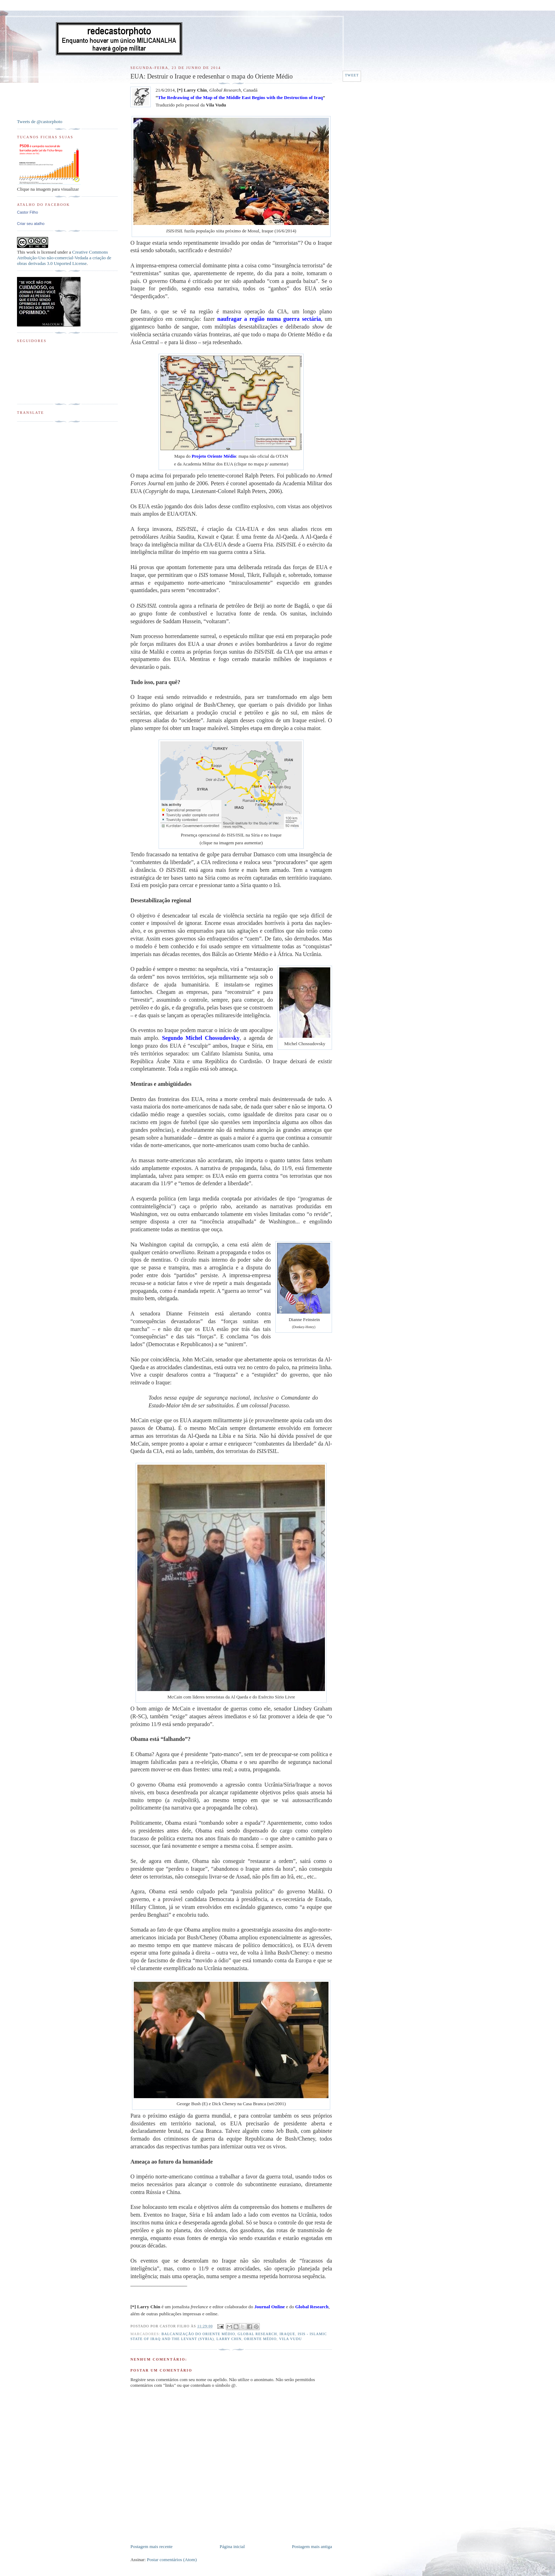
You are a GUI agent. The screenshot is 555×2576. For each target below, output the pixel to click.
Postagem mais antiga (312, 2546)
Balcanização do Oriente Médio (198, 2334)
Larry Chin (228, 2339)
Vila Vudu (290, 2339)
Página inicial (232, 2546)
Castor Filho (27, 212)
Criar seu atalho (31, 223)
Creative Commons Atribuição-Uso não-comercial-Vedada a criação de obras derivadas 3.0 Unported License (64, 257)
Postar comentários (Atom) (172, 2559)
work (31, 252)
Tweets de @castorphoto (39, 121)
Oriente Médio (260, 2339)
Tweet (352, 75)
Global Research (257, 2334)
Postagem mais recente (151, 2546)
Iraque (287, 2334)
